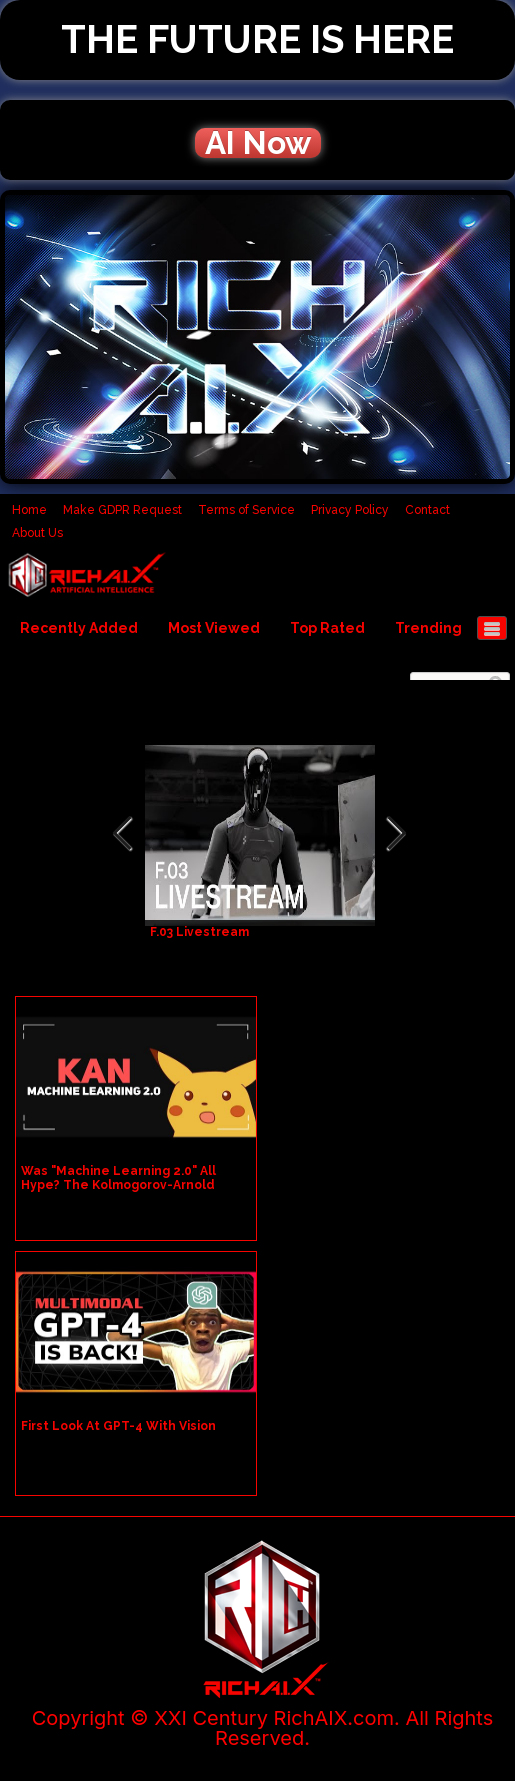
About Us (37, 533)
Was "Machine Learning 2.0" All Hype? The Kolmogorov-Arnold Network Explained (118, 1185)
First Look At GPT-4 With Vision (118, 1426)
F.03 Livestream (199, 932)
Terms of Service (246, 510)
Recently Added (79, 628)
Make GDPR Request (122, 510)
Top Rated (327, 628)
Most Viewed (214, 628)
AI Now (258, 143)
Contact (427, 510)
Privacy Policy (350, 510)
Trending (428, 628)
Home (29, 510)
